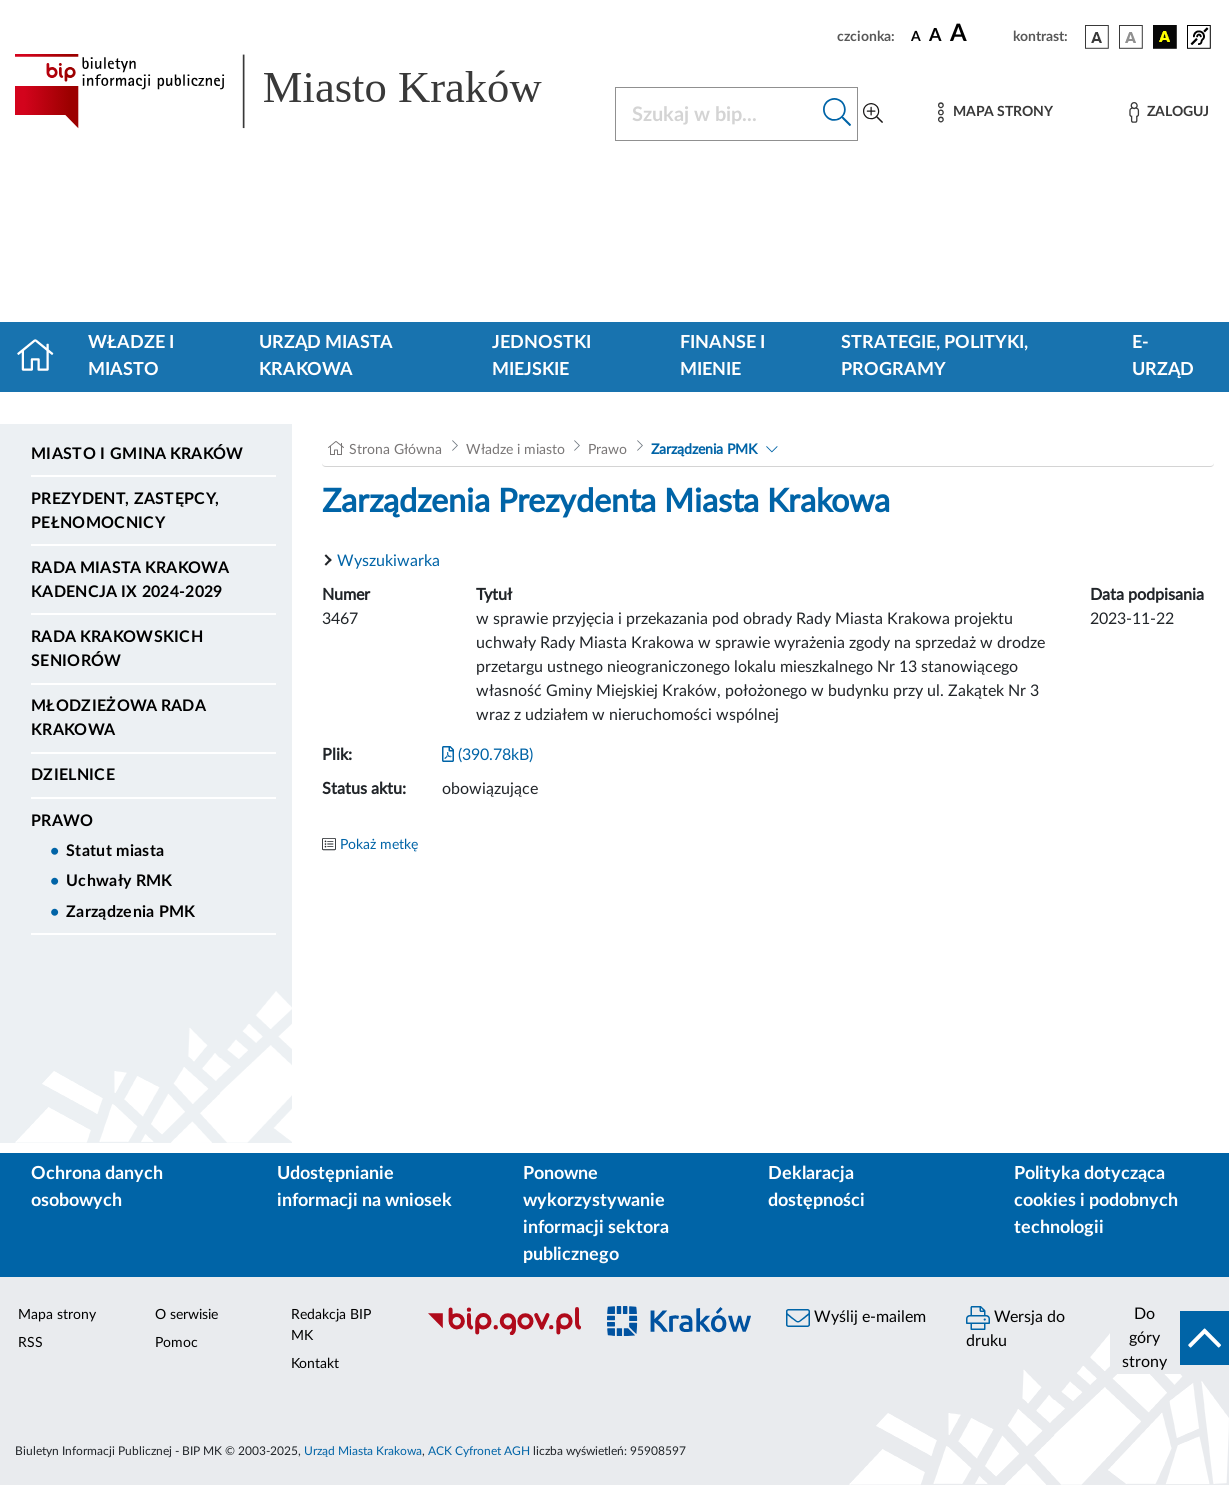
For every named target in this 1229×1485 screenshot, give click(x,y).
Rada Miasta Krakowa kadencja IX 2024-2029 (129, 580)
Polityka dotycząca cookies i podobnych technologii (1096, 1201)
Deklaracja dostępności (816, 1187)
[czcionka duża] (978, 34)
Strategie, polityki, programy (934, 356)
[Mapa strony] (995, 112)
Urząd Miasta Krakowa (325, 356)
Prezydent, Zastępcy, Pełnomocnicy (125, 511)
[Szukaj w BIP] (716, 114)
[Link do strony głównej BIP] (302, 91)
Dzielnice (73, 775)
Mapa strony (57, 1315)
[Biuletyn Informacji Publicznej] (499, 1332)
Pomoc (176, 1343)
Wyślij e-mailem (856, 1318)
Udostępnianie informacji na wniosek (364, 1187)
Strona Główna (395, 450)
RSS (30, 1343)
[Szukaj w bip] (837, 114)
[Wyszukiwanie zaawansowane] (873, 114)
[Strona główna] (43, 357)
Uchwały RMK (119, 881)
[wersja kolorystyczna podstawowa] (1097, 37)
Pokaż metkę (379, 845)
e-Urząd (1163, 356)
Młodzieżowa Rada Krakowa (118, 718)
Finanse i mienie (722, 356)
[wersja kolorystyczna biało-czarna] (1131, 37)
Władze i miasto (131, 356)
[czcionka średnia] (935, 36)
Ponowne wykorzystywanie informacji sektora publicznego (596, 1214)
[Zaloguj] (1169, 112)
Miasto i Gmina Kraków (137, 454)
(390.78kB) (487, 755)
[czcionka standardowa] (916, 36)
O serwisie (186, 1315)
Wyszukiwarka (388, 561)
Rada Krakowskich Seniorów (117, 649)
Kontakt (315, 1364)
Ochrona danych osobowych (97, 1187)
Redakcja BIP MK (331, 1325)
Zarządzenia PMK (131, 912)
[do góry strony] (1169, 1338)
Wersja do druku (1015, 1327)
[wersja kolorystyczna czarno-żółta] (1165, 37)
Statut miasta (115, 851)
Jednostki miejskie (541, 356)
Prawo (62, 821)
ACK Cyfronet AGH (479, 1451)
